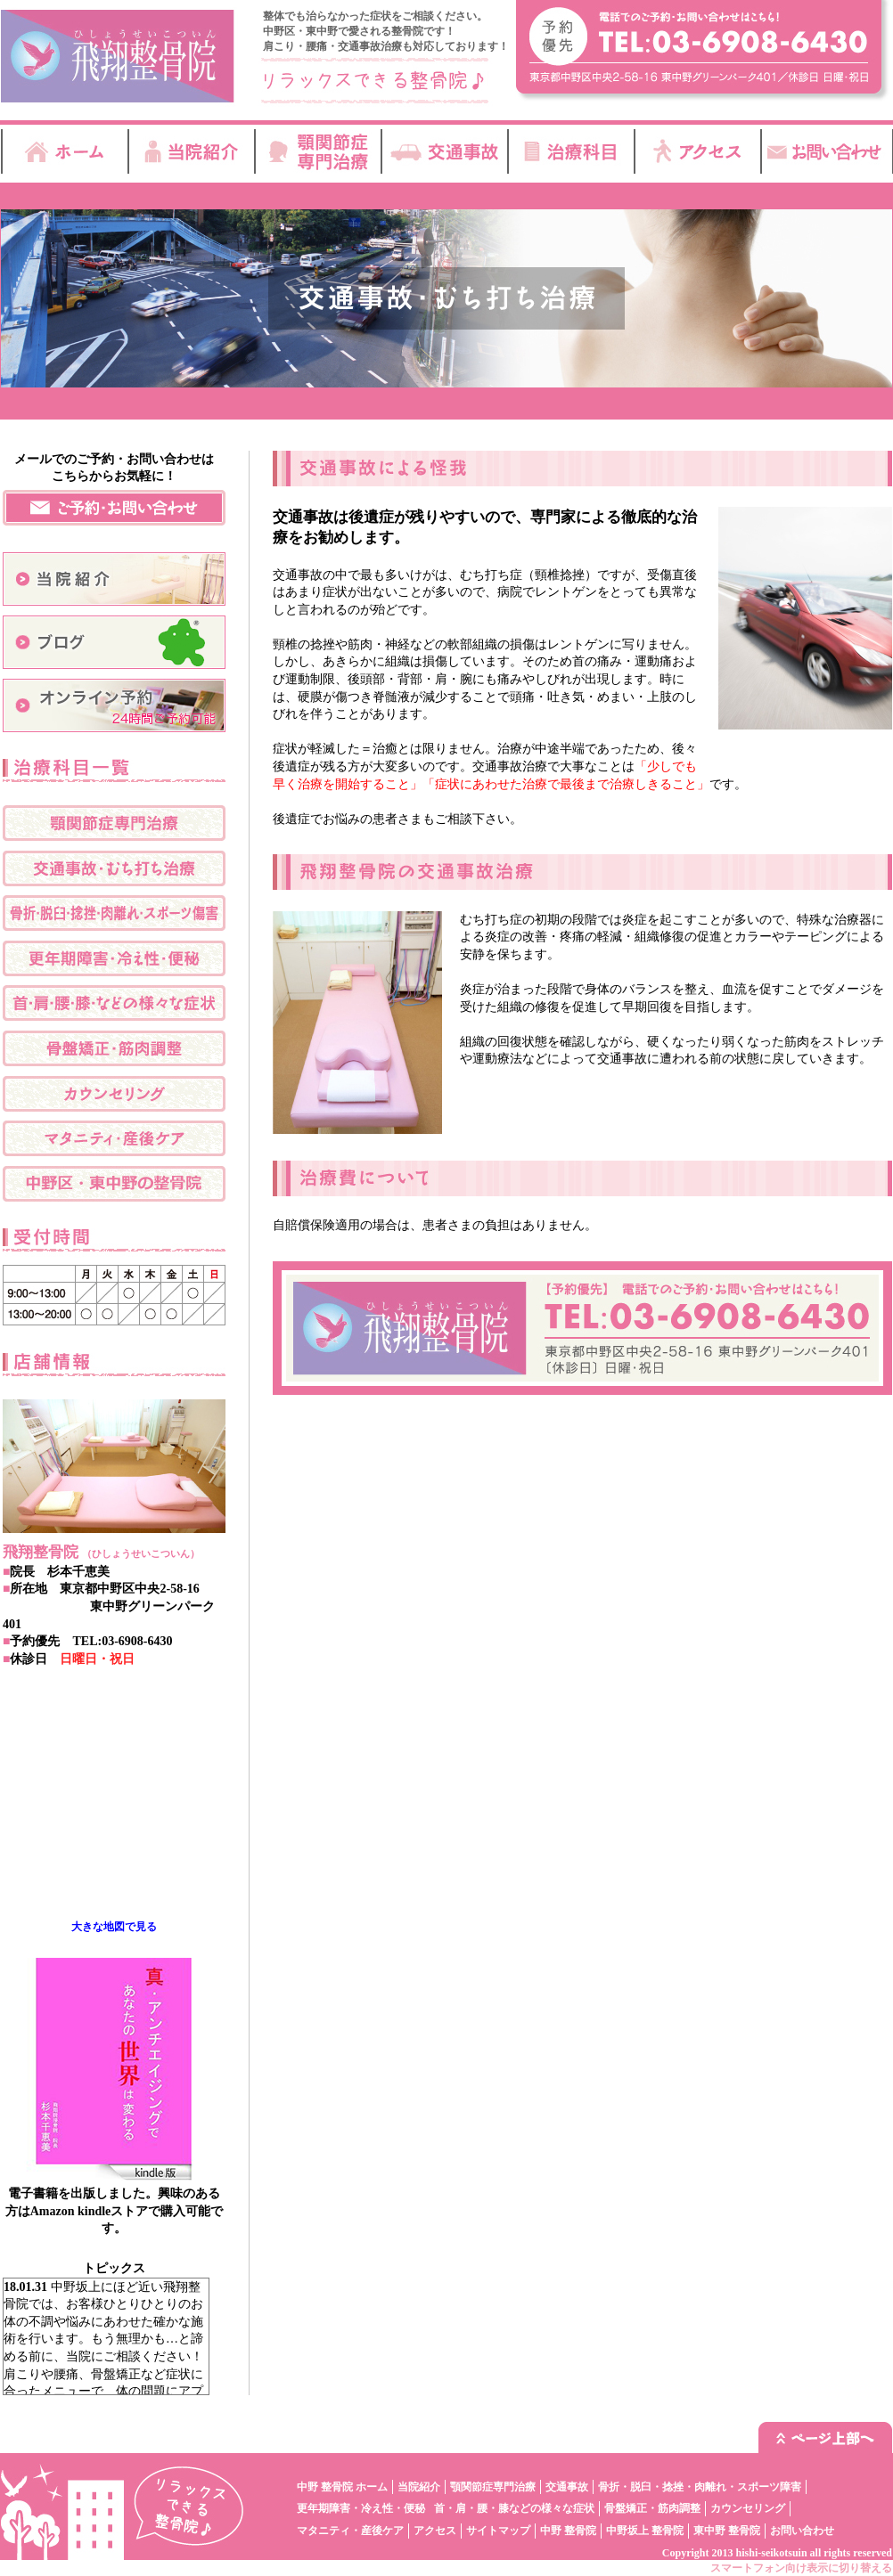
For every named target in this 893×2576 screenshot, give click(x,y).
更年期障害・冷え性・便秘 (361, 2508)
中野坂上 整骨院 (645, 2530)
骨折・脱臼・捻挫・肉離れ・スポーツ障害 (699, 2487)
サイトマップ (498, 2530)
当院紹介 (418, 2487)
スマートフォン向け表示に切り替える (801, 2568)
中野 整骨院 (568, 2530)
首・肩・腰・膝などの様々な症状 (514, 2508)
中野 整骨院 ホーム (342, 2487)
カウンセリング (747, 2508)
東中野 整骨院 (726, 2530)
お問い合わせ (802, 2530)
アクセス (435, 2530)
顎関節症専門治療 (493, 2487)
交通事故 (566, 2487)
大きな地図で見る (114, 1927)
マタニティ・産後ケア (350, 2530)
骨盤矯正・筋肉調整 (652, 2508)
